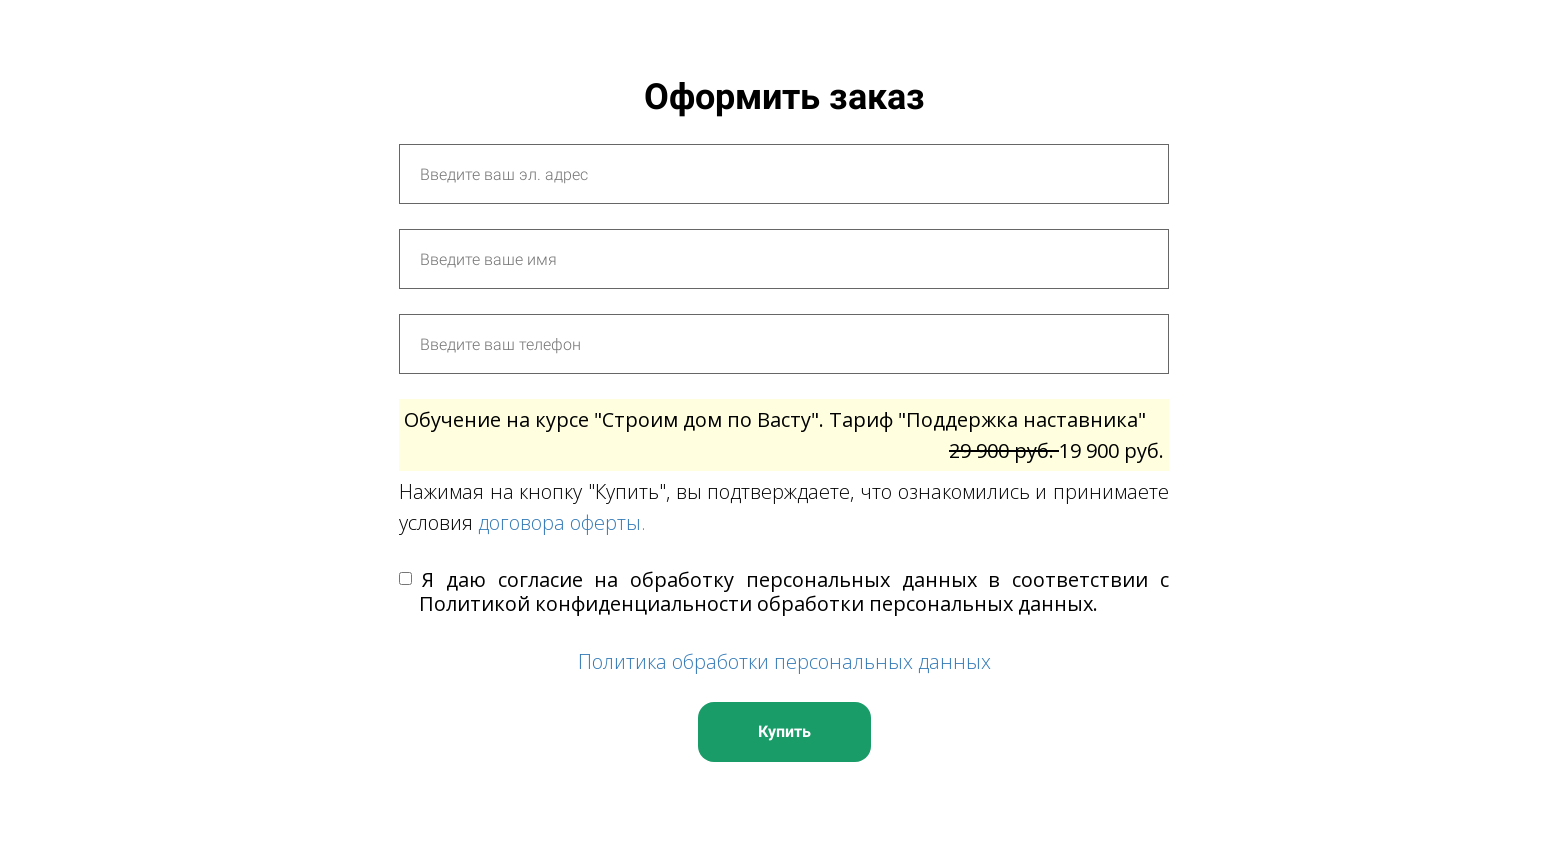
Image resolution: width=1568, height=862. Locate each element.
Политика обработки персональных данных (784, 661)
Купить (784, 731)
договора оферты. (562, 522)
